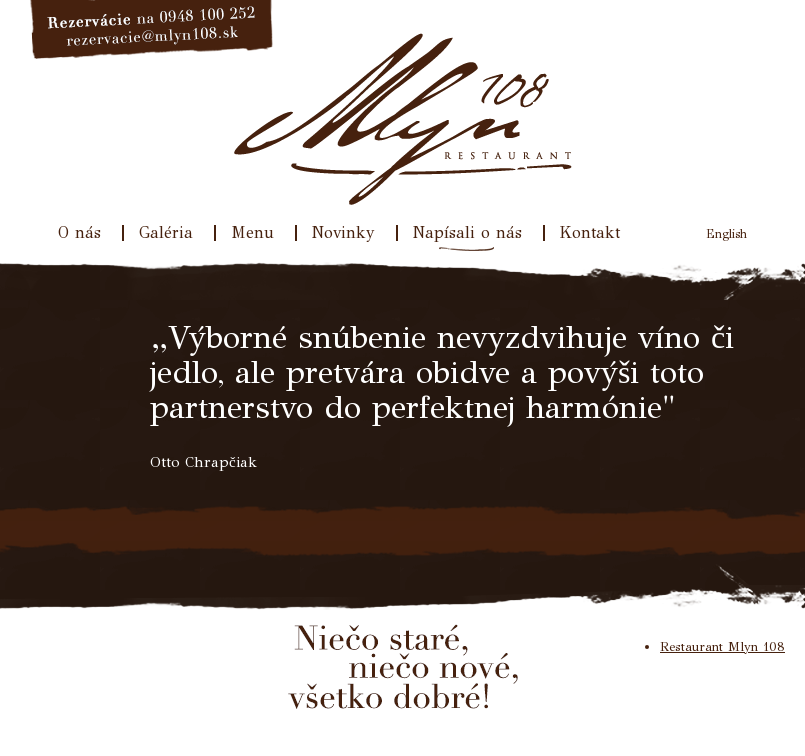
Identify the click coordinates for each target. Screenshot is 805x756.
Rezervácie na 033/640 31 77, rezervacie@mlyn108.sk (152, 30)
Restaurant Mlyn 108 (722, 647)
